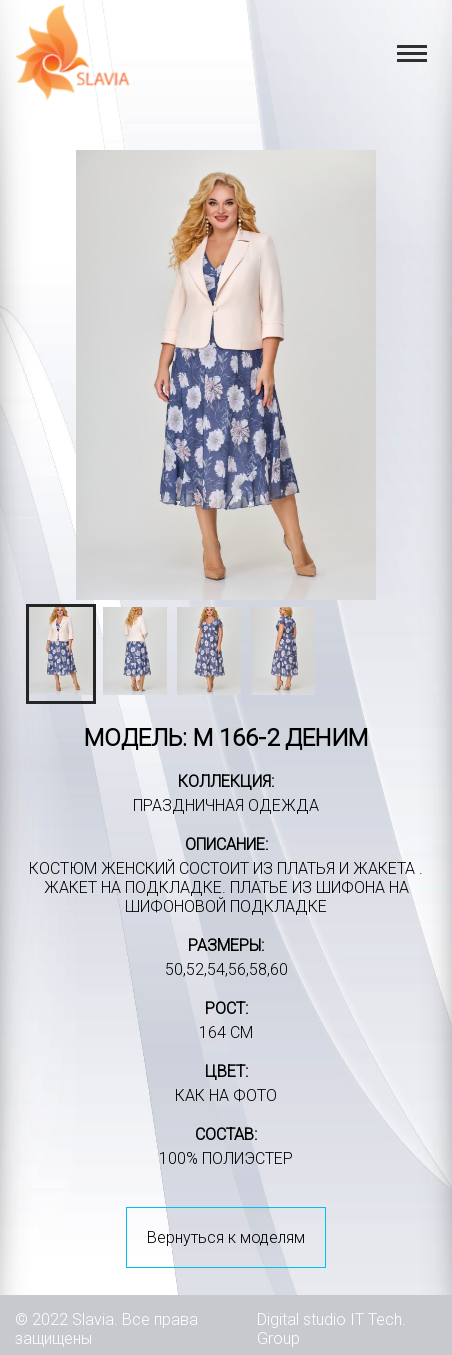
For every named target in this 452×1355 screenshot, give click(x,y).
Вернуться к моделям (226, 1237)
